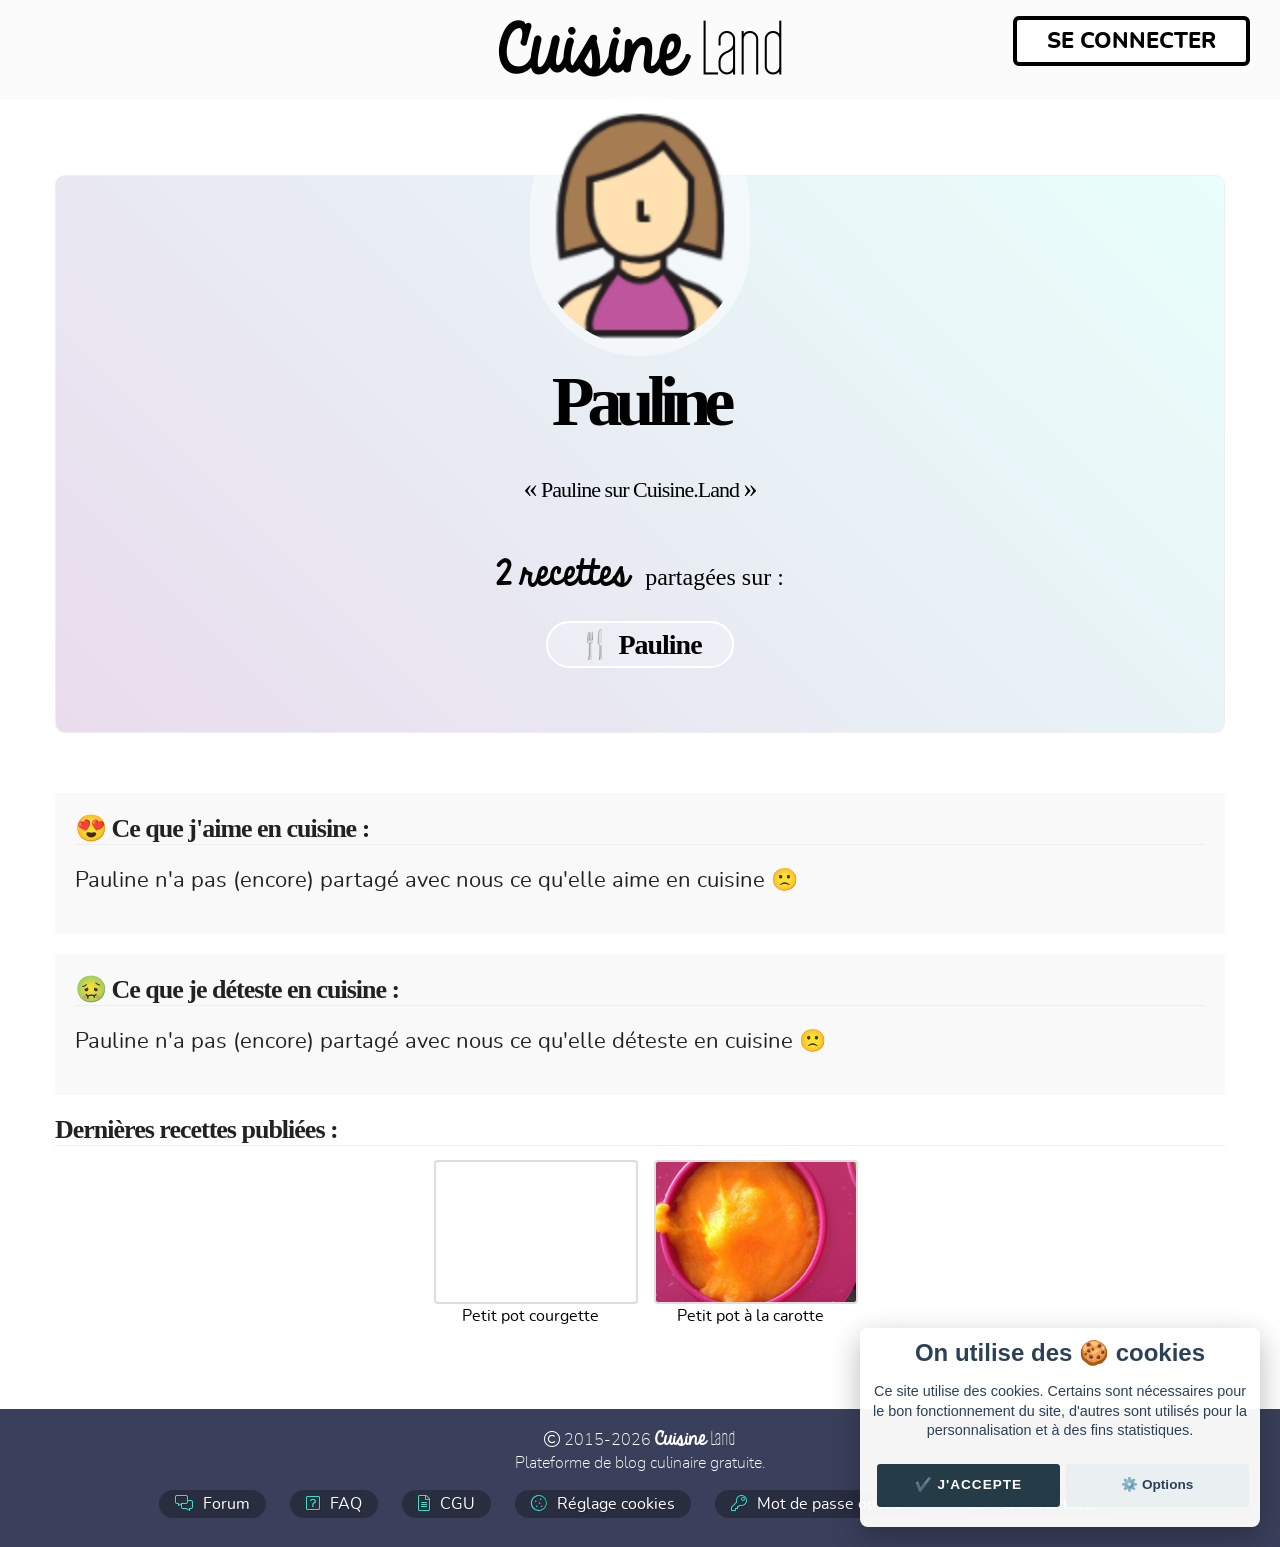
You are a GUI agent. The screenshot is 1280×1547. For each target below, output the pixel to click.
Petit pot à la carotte (750, 1316)
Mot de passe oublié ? (822, 1503)
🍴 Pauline (639, 644)
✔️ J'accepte (969, 1484)
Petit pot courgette (530, 1316)
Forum (212, 1503)
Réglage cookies (603, 1503)
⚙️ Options (1157, 1484)
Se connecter (1131, 41)
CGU (446, 1503)
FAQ (334, 1503)
